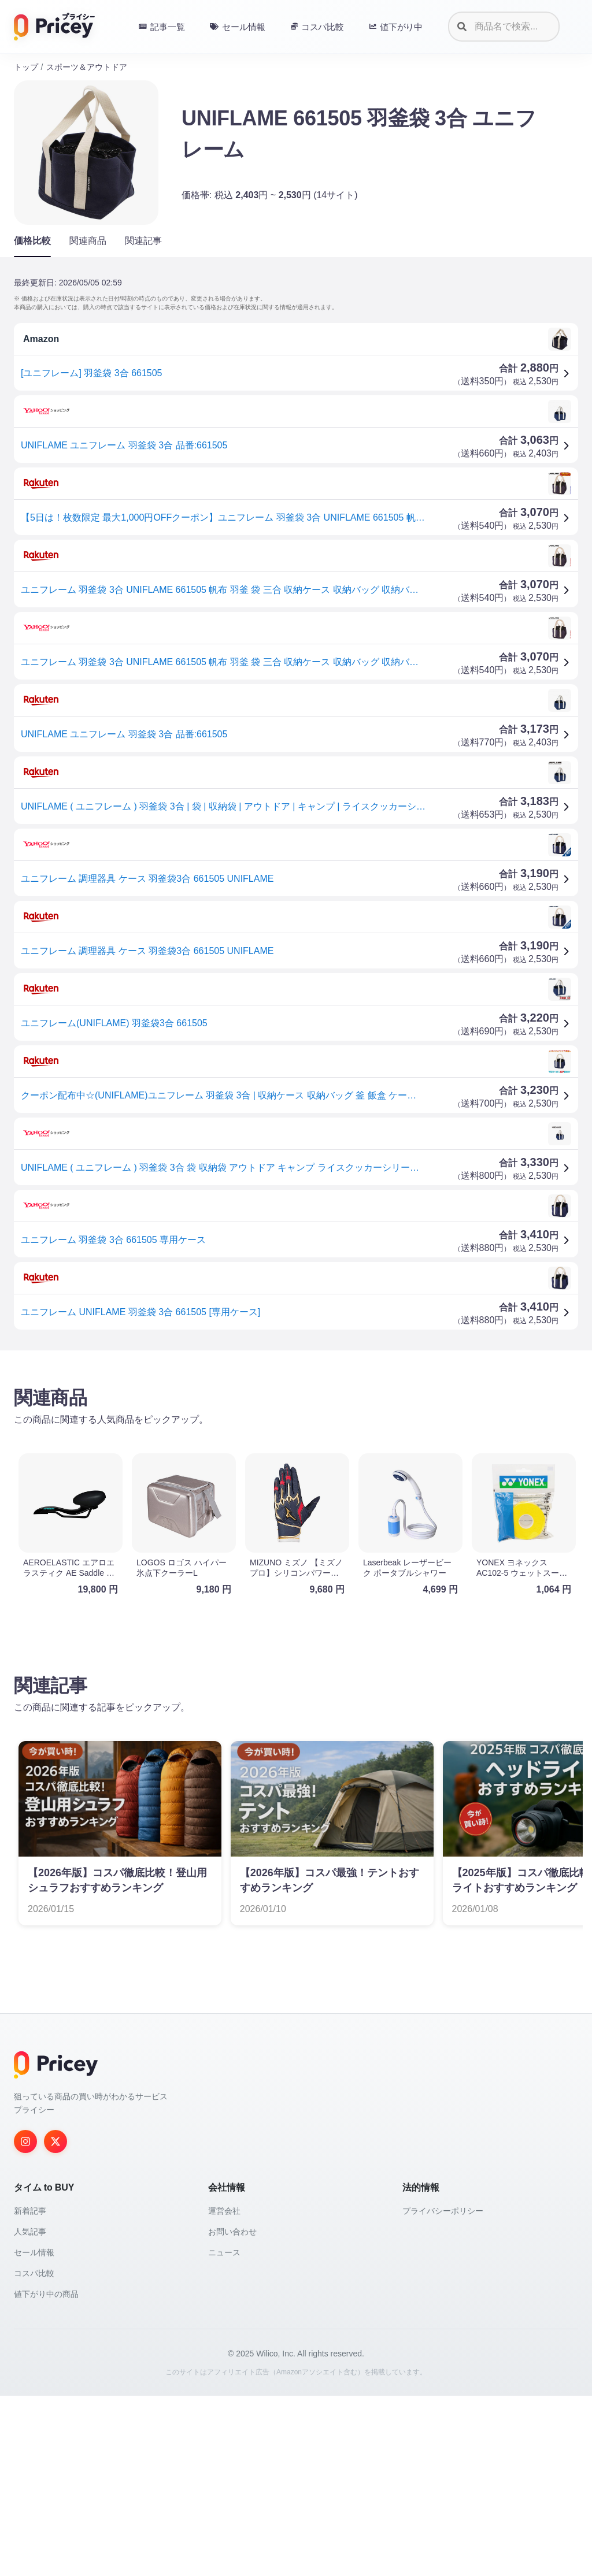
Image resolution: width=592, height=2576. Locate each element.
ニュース (224, 2432)
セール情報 (34, 2432)
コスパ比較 (34, 2453)
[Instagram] (25, 2321)
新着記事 (30, 2391)
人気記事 (30, 2412)
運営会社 (224, 2391)
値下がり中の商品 (46, 2474)
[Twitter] (55, 2321)
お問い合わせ (232, 2412)
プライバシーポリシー (442, 2391)
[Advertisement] (296, 1450)
